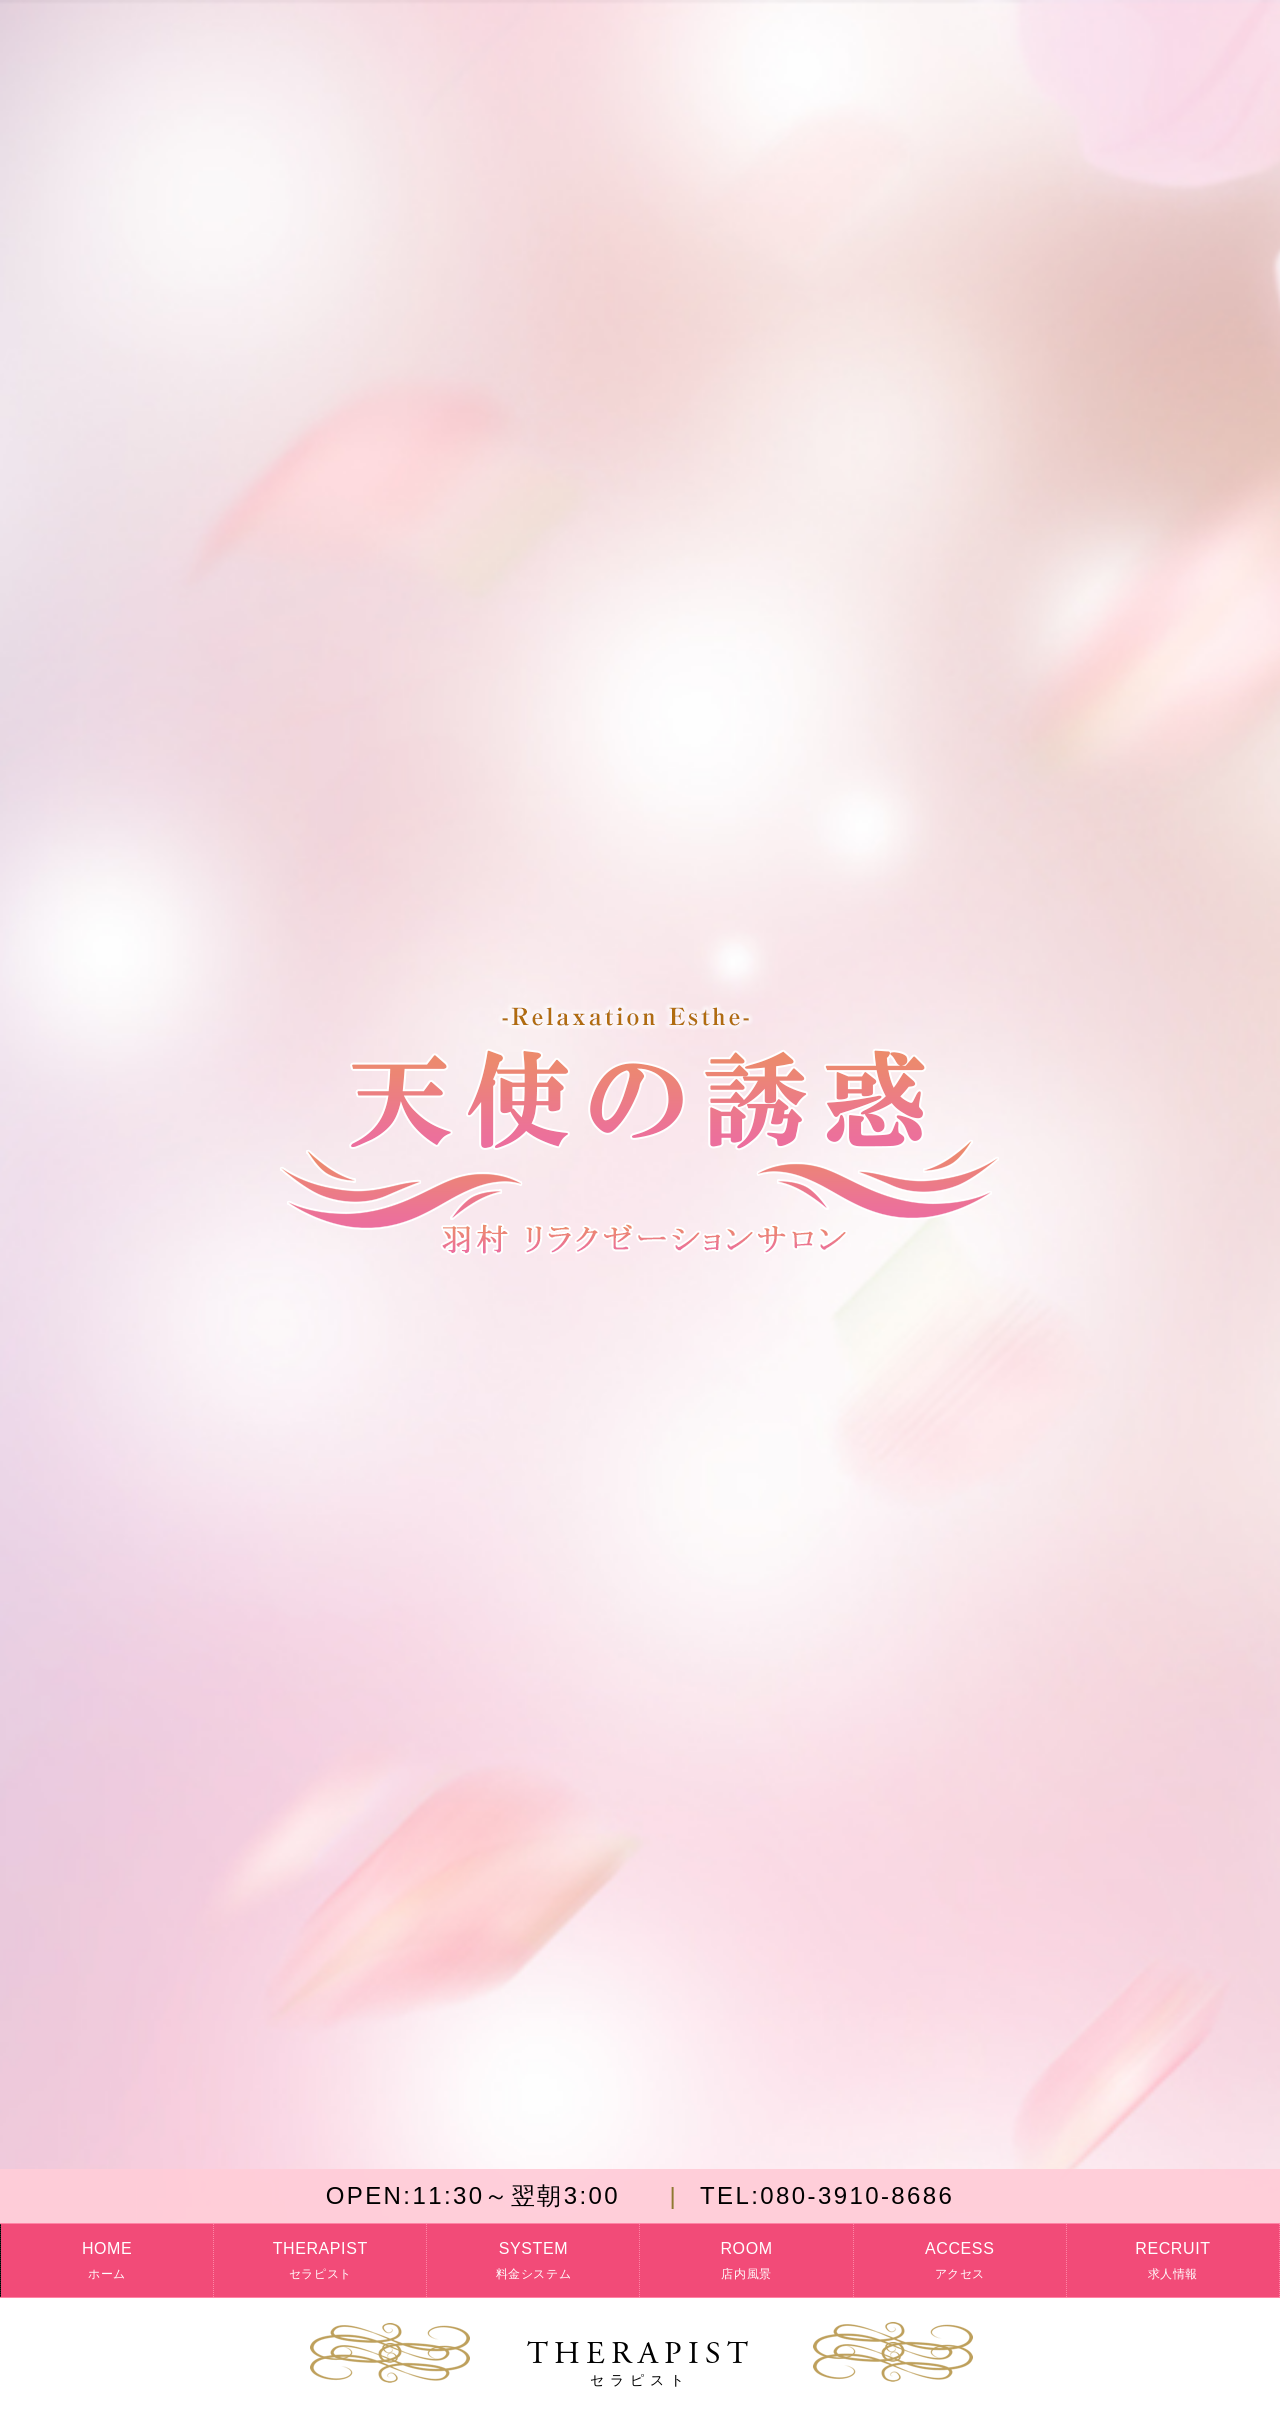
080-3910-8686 (827, 2195)
